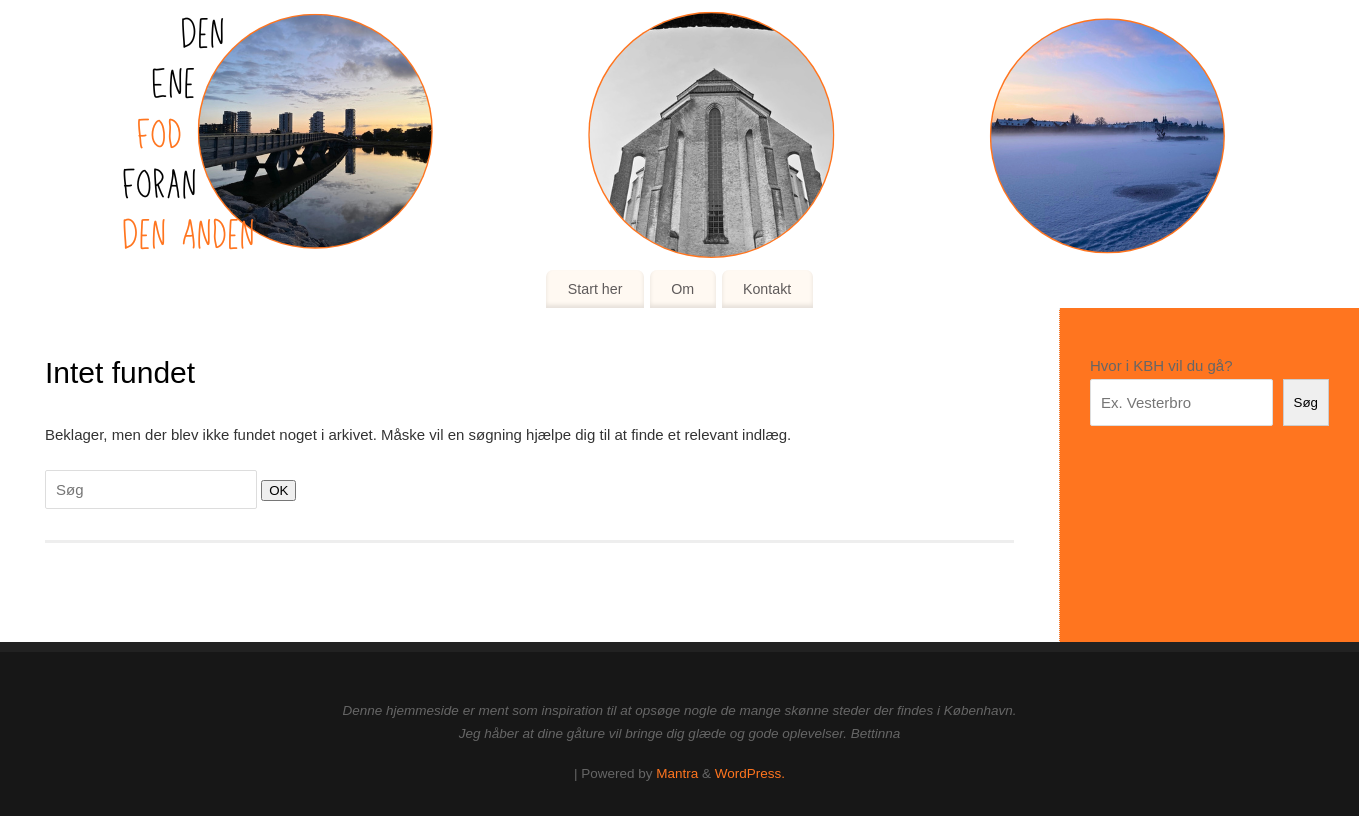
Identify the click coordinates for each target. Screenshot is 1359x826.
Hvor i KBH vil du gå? (1161, 365)
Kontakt (767, 289)
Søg (1306, 402)
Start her (595, 289)
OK (274, 490)
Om (682, 289)
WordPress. (750, 773)
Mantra (677, 773)
